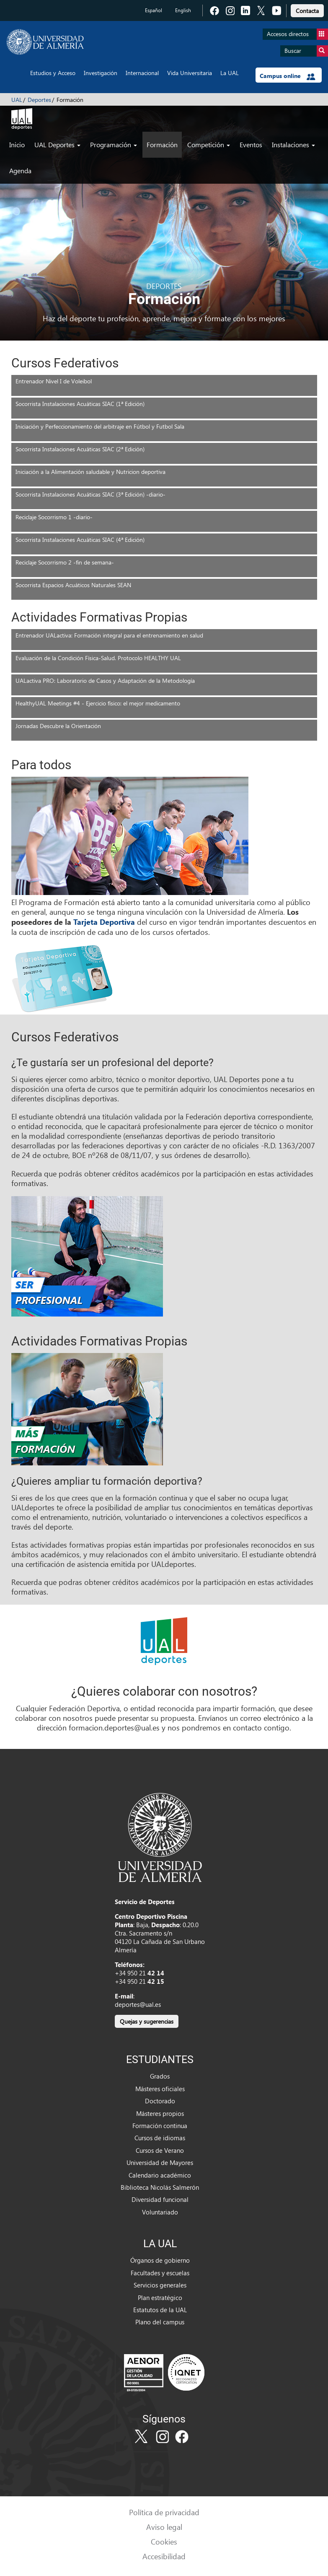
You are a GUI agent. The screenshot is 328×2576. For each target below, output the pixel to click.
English (183, 10)
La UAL (229, 73)
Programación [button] (113, 144)
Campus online (287, 76)
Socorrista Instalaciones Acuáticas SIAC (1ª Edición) (80, 404)
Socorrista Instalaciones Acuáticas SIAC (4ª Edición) (80, 540)
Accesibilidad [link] (164, 2556)
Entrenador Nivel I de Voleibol (53, 381)
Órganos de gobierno (160, 2260)
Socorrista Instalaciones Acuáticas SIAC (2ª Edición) (80, 449)
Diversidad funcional (160, 2199)
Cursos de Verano (160, 2150)
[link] (307, 9)
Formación (162, 144)
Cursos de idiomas (159, 2138)
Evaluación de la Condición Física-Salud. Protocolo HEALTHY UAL (98, 658)
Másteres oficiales (160, 2088)
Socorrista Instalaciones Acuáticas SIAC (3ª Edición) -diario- (90, 494)
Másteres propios (160, 2113)
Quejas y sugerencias (146, 2021)
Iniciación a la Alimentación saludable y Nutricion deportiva (90, 472)
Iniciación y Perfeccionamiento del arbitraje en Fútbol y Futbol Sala (99, 426)
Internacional (142, 73)
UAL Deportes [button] (57, 144)
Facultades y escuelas (160, 2273)
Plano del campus (159, 2322)
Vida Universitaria (189, 73)
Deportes (39, 100)
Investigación (100, 73)
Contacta (307, 11)
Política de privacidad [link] (164, 2512)
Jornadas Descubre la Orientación (58, 726)
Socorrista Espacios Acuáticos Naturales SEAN (73, 585)
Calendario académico (160, 2175)
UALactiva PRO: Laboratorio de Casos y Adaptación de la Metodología (105, 680)
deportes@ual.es (138, 2004)
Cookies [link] (164, 2541)
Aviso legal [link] (164, 2526)
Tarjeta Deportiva (104, 922)
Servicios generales (160, 2285)
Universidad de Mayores (160, 2162)
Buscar (306, 51)
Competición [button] (208, 144)
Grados (160, 2076)
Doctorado (160, 2101)
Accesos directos (297, 34)
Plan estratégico (160, 2297)
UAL (16, 100)
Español (153, 10)
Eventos (251, 144)
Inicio (17, 144)
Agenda (20, 170)
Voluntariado (160, 2212)
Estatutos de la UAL (160, 2309)
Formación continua (159, 2125)
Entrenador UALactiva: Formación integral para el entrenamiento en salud (109, 635)
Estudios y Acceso (52, 73)
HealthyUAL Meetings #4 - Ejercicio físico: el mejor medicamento (97, 703)
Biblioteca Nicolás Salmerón (160, 2187)
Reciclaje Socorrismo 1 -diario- (54, 517)
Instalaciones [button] (293, 144)
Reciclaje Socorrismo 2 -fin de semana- (64, 562)
